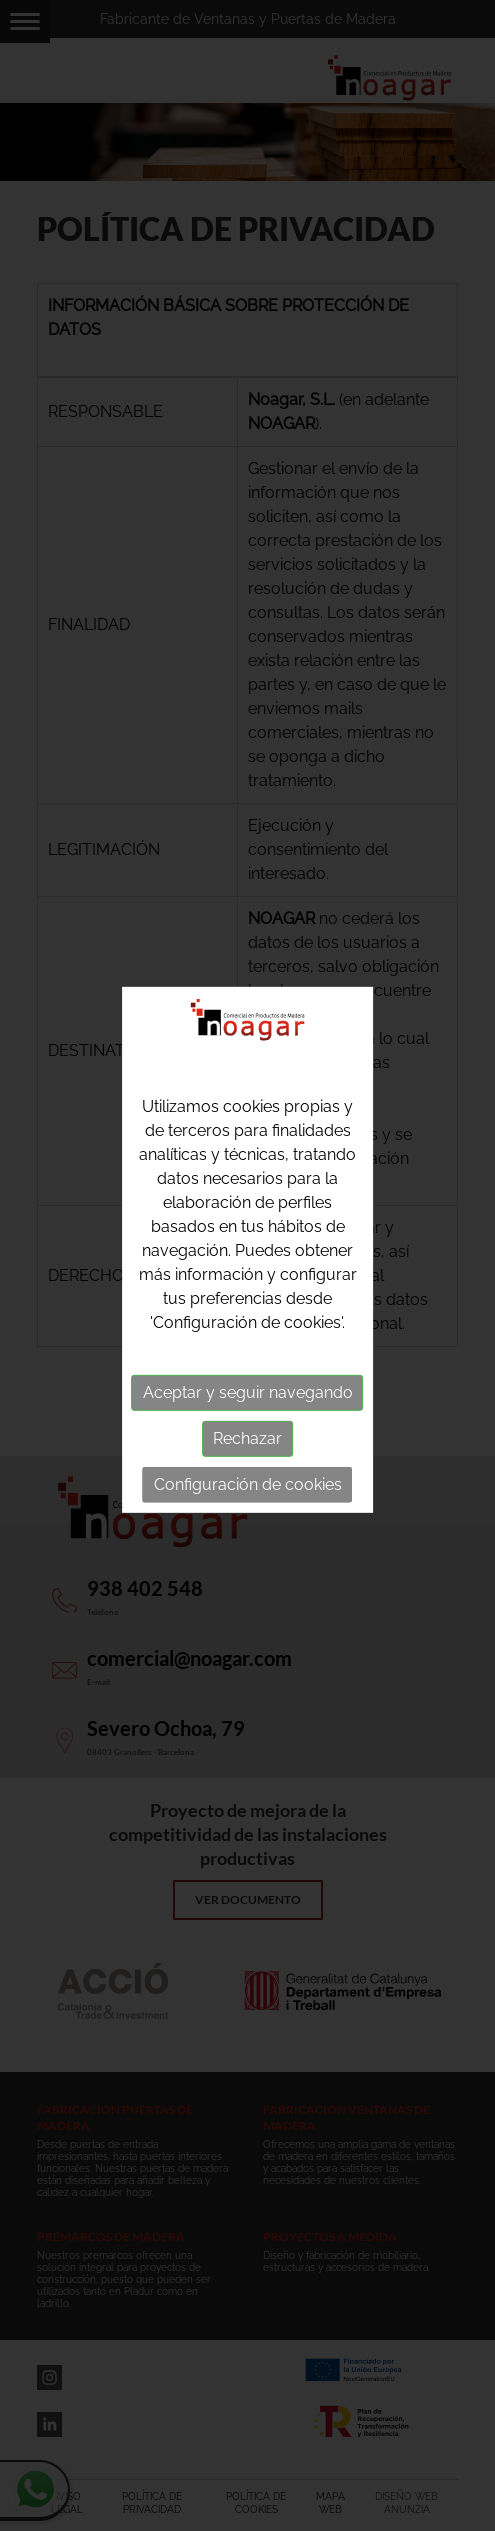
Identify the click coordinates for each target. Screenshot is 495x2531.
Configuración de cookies (248, 1480)
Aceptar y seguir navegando (248, 1388)
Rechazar (247, 1434)
